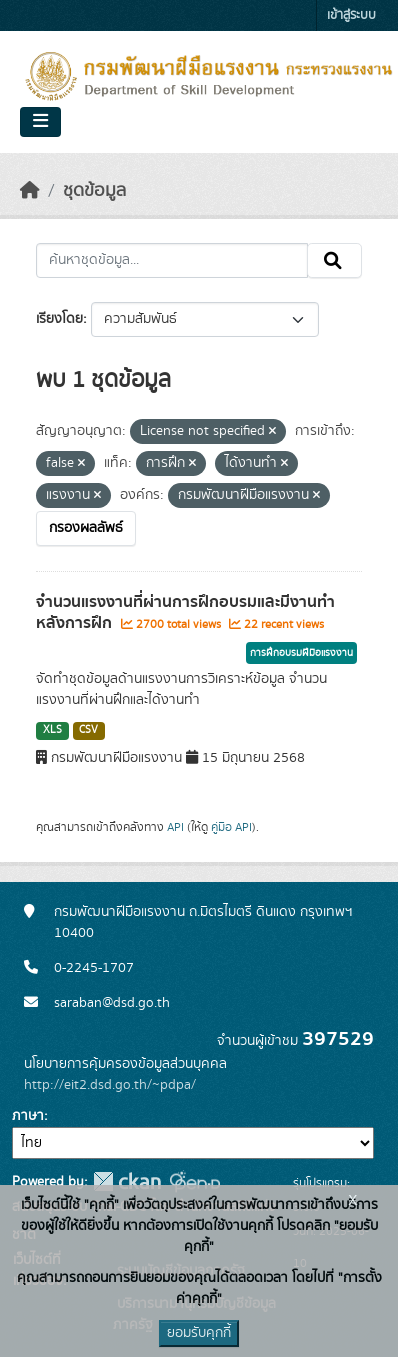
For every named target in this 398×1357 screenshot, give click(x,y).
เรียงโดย (59, 319)
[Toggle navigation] (40, 122)
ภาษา (28, 1116)
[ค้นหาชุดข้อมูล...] (172, 261)
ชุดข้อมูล (94, 191)
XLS (52, 730)
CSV (88, 730)
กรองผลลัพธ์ (86, 528)
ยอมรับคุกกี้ (199, 1333)
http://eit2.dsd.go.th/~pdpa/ (110, 1085)
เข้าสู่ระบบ (351, 15)
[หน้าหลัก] (30, 191)
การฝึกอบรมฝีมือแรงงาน (301, 653)
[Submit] (334, 261)
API (175, 827)
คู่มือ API (231, 827)
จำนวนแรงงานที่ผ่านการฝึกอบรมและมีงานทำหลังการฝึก (185, 612)
